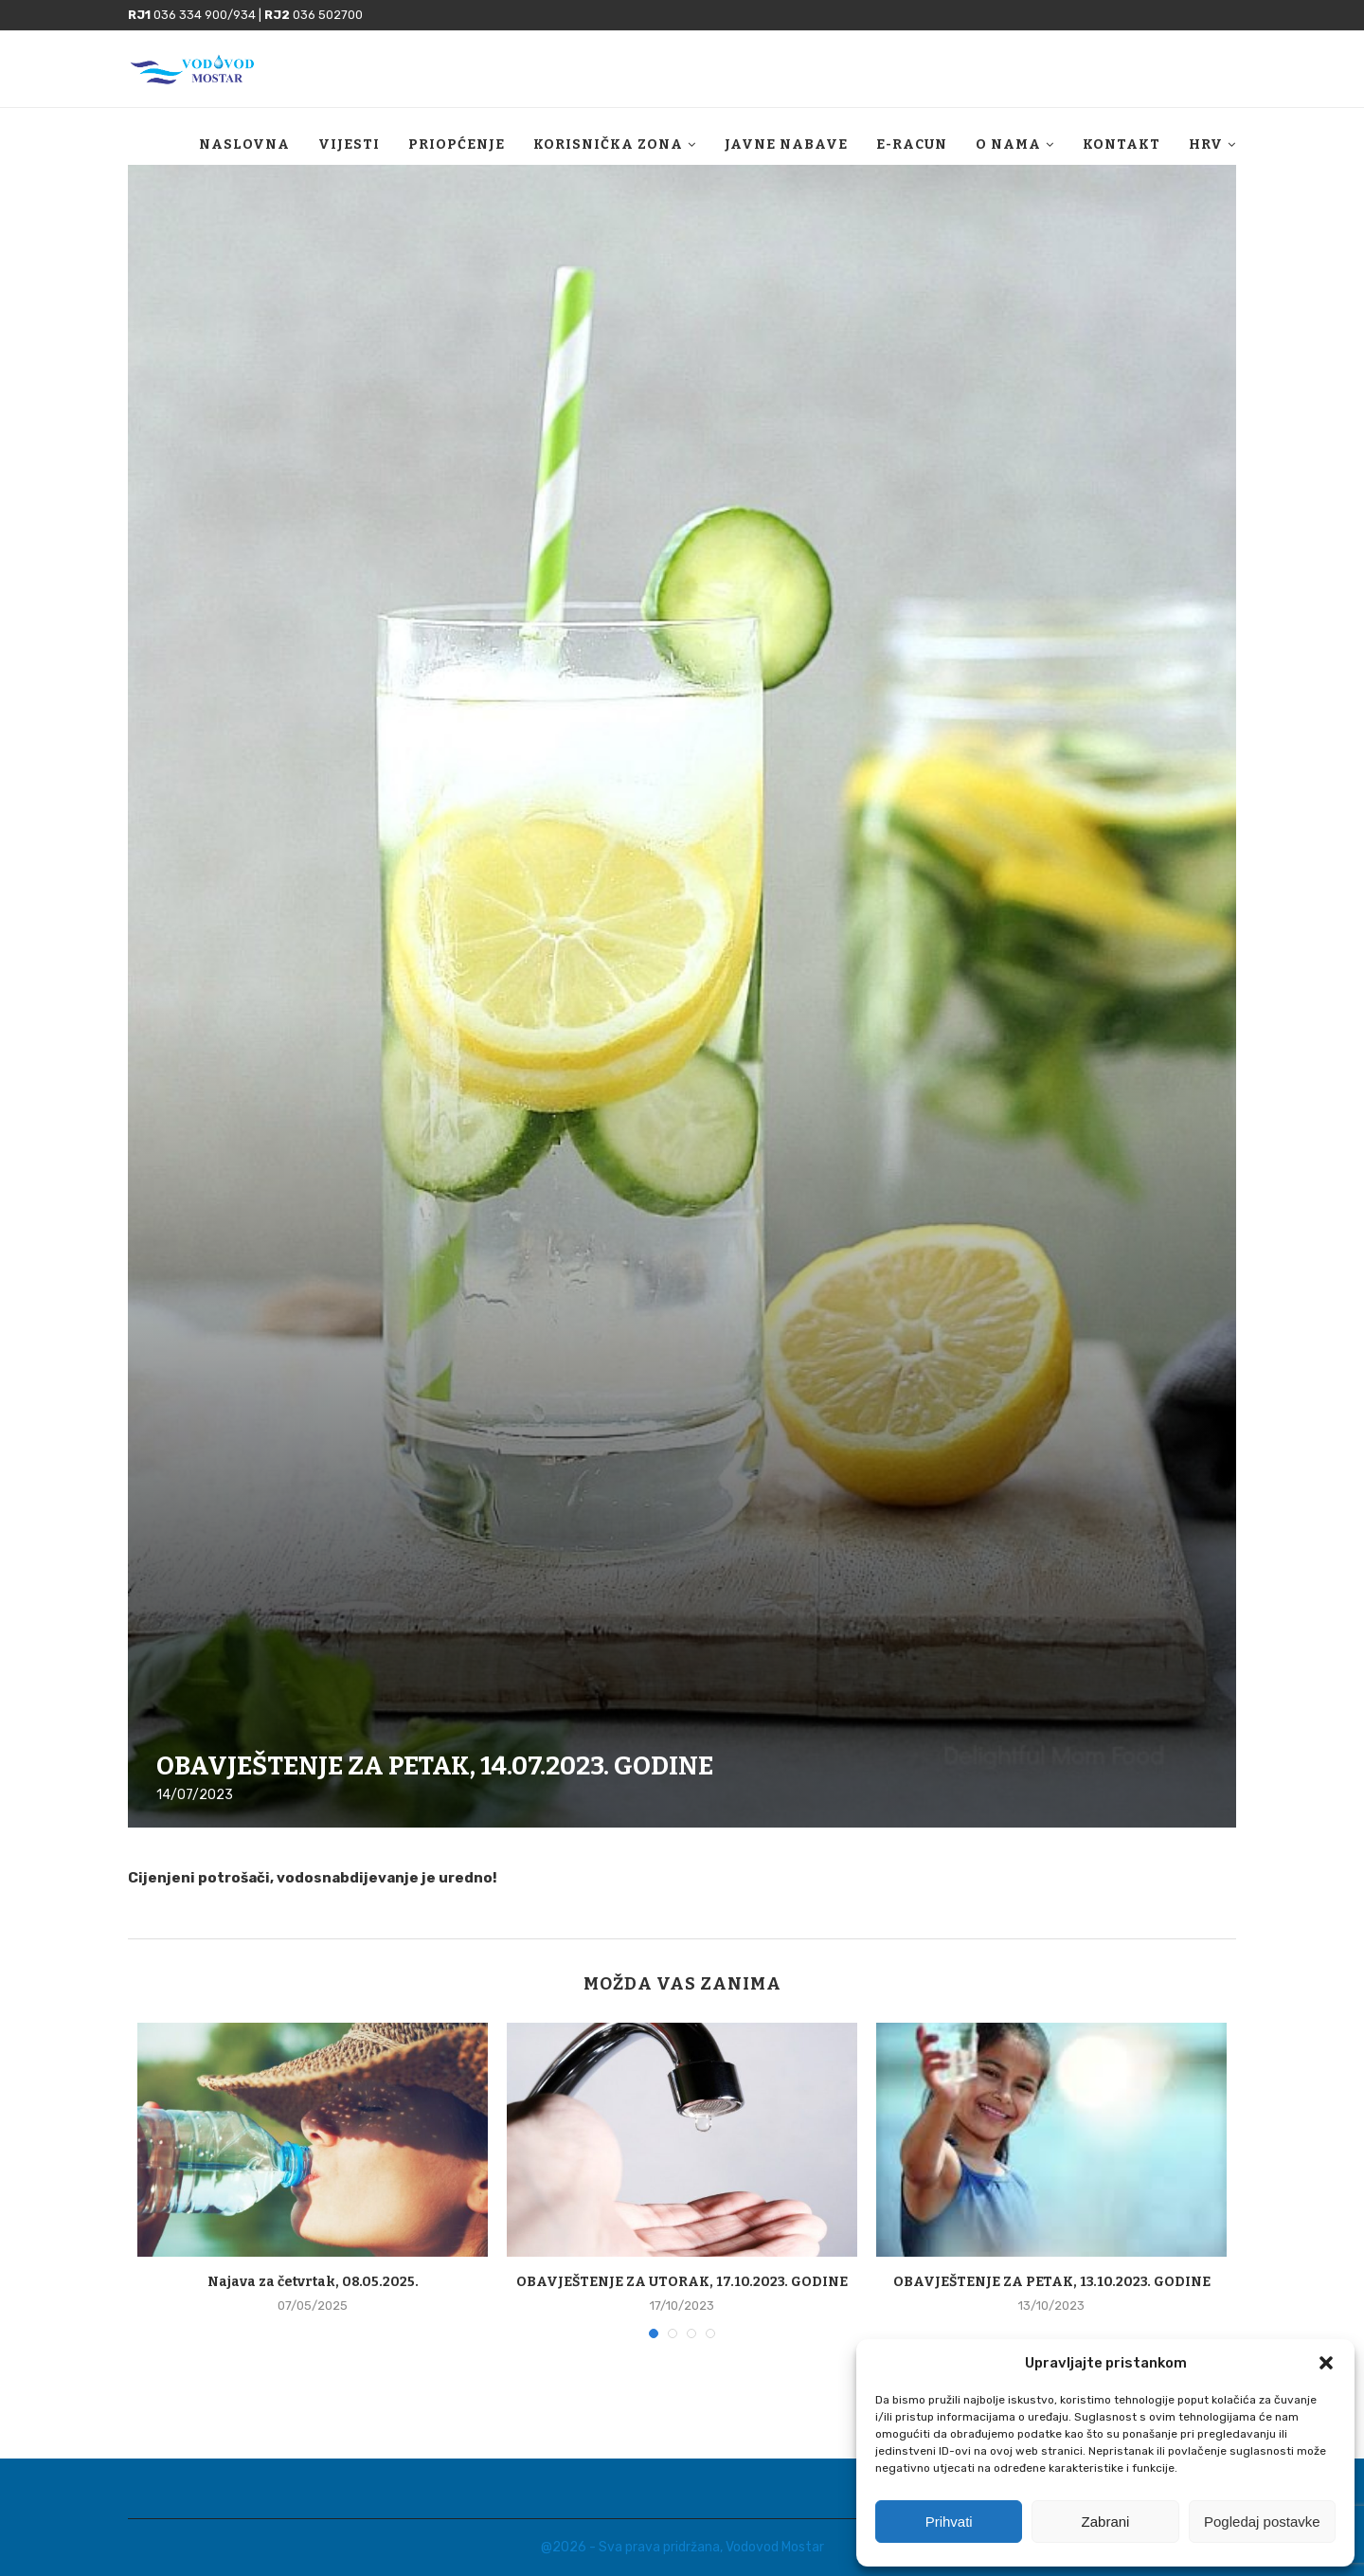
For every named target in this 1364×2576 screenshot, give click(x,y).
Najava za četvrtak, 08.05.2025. (313, 2282)
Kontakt (1121, 144)
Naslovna (244, 144)
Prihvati (949, 2521)
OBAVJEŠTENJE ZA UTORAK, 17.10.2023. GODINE (682, 2282)
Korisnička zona (608, 144)
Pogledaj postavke (1262, 2521)
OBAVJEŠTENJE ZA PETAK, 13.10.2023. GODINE (1052, 2282)
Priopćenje (456, 144)
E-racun (911, 144)
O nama (1008, 144)
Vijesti (349, 144)
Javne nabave (786, 144)
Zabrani (1106, 2521)
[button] (1326, 2362)
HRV (1206, 144)
